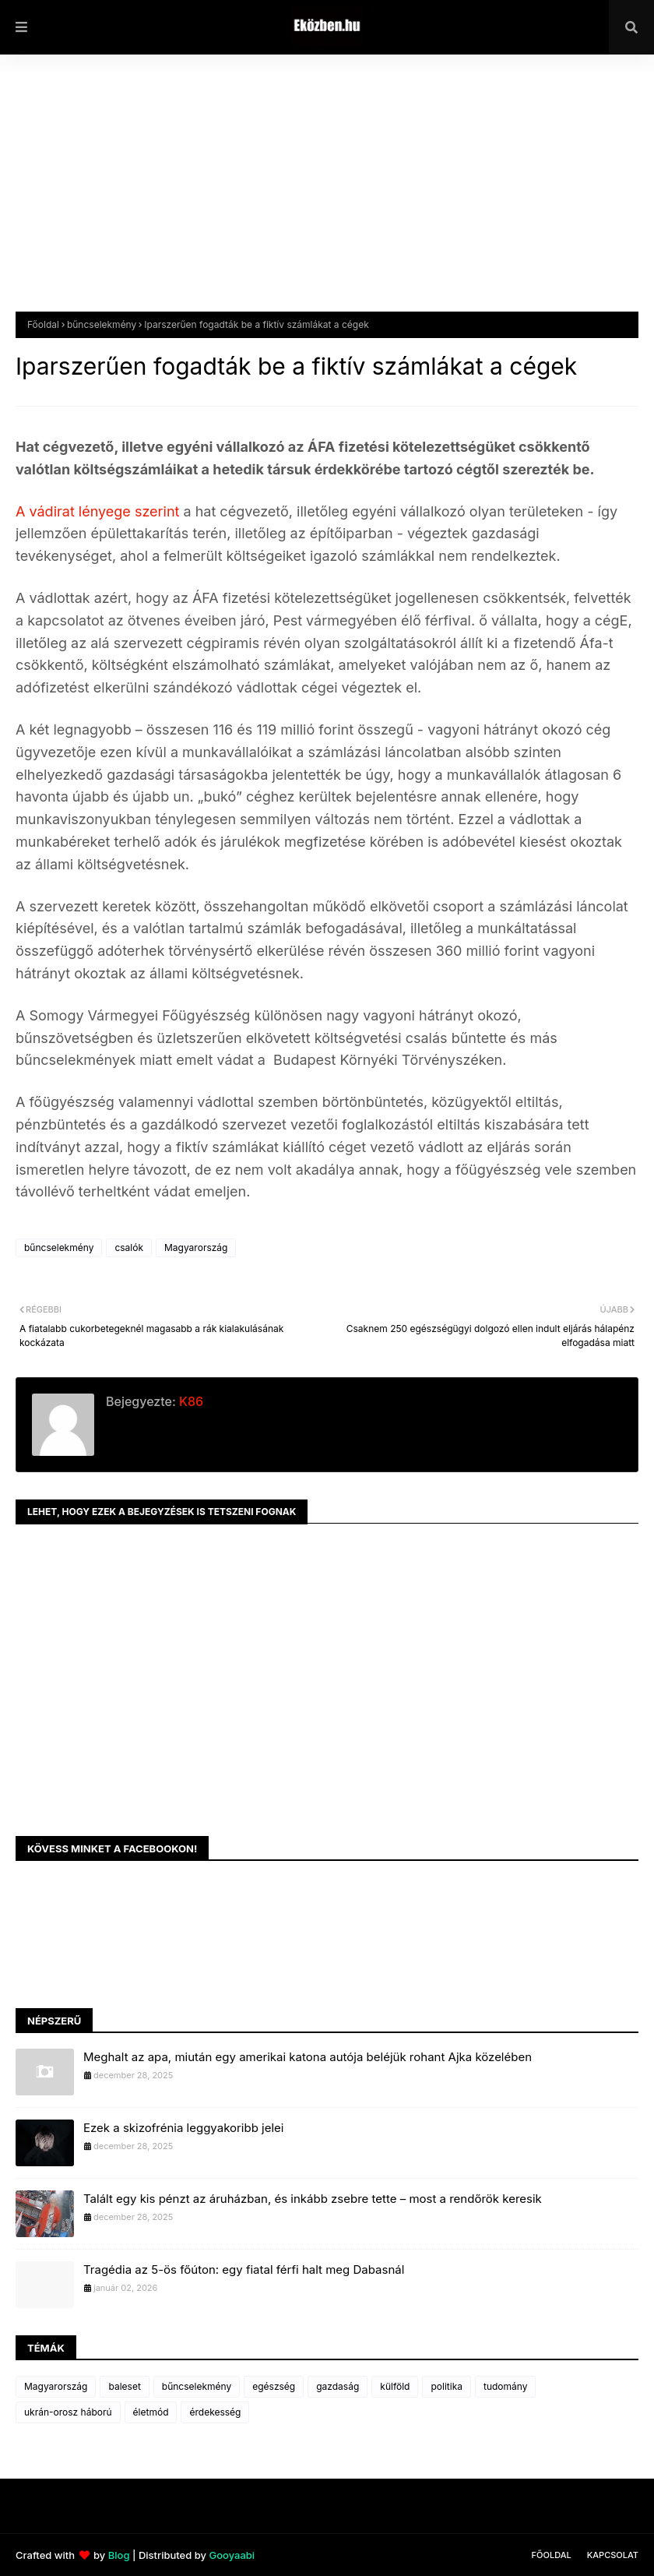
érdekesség (215, 2412)
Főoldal (43, 324)
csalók (128, 1247)
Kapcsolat (612, 2555)
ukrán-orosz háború (68, 2412)
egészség (273, 2386)
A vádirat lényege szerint (99, 511)
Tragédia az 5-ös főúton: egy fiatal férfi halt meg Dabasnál (243, 2269)
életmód (151, 2412)
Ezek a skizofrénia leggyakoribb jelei (183, 2127)
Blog (119, 2555)
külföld (395, 2386)
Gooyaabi (232, 2555)
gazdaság (337, 2386)
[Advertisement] (327, 195)
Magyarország (195, 1247)
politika (446, 2386)
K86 (189, 1401)
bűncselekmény (101, 324)
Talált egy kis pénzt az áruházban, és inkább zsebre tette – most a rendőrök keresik (312, 2198)
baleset (124, 2386)
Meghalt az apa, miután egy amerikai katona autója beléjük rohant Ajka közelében (307, 2056)
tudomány (505, 2386)
